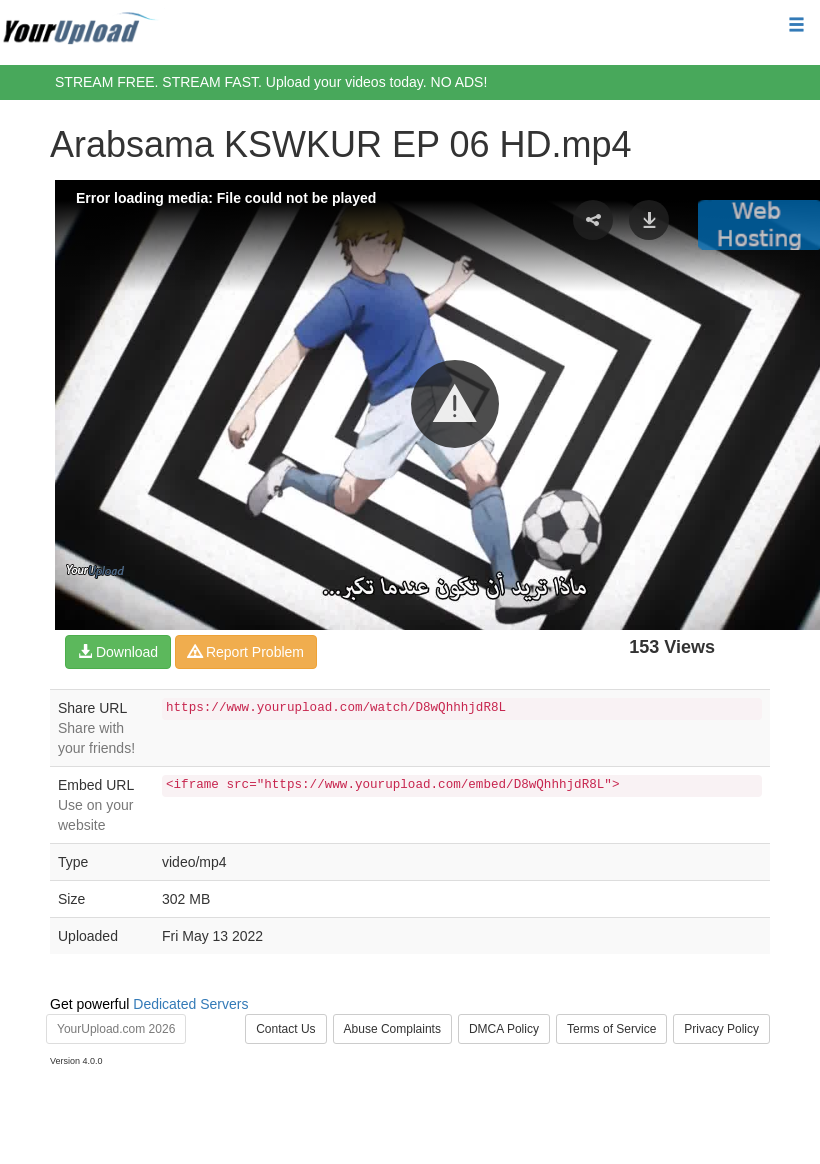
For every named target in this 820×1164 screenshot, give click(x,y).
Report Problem (246, 652)
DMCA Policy (504, 1029)
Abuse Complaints (392, 1029)
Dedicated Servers (190, 1004)
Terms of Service (611, 1029)
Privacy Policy (721, 1029)
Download (118, 652)
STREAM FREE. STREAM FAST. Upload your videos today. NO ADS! (271, 82)
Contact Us (285, 1029)
